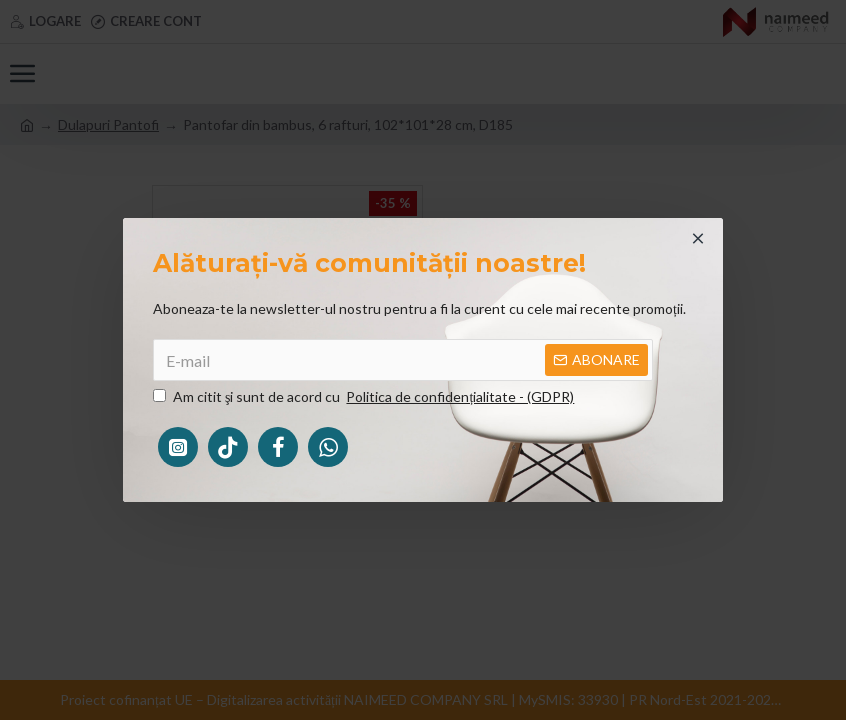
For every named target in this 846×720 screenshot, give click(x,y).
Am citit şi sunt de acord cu (365, 396)
